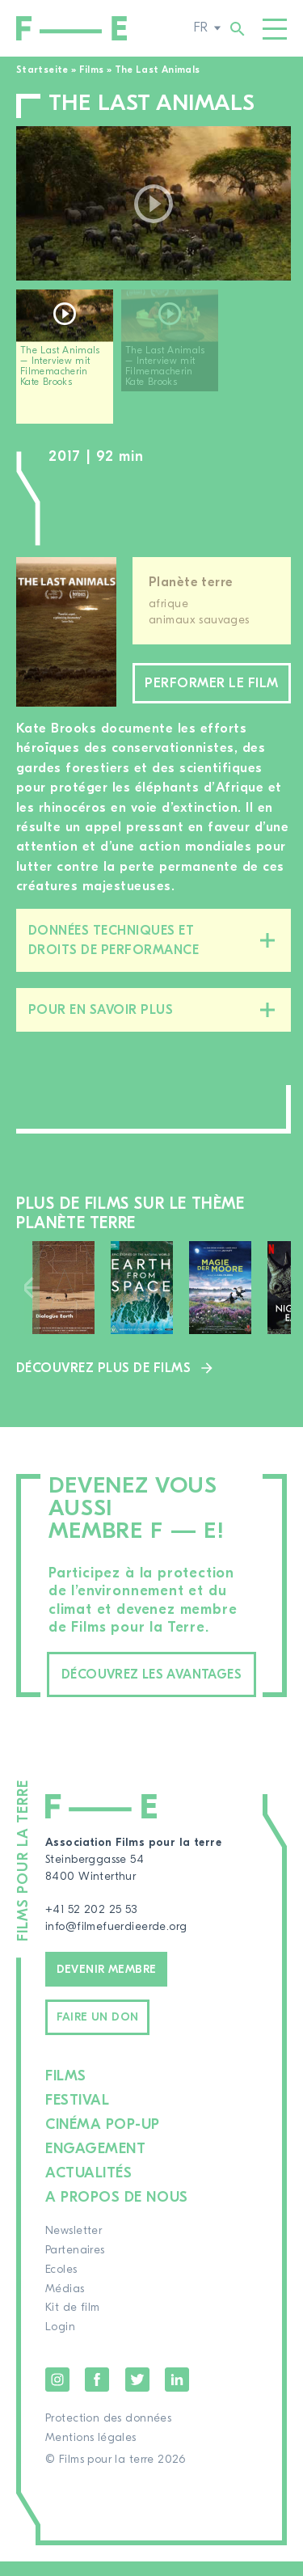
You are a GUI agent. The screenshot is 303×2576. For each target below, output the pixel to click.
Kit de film (72, 2322)
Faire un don (98, 2031)
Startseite (42, 69)
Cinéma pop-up (102, 2138)
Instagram (57, 2394)
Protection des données (108, 2432)
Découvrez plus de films (103, 1382)
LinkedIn (177, 2394)
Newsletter (73, 2245)
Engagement (95, 2163)
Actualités (88, 2187)
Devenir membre (107, 1983)
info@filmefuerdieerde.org (116, 1941)
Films (91, 69)
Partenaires (75, 2264)
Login (60, 2341)
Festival (77, 2114)
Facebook (97, 2394)
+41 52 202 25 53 (91, 1924)
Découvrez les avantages (151, 1689)
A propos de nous (116, 2211)
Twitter (137, 2394)
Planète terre (191, 582)
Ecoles (61, 2284)
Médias (65, 2302)
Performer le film (212, 690)
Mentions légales (91, 2452)
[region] (153, 362)
